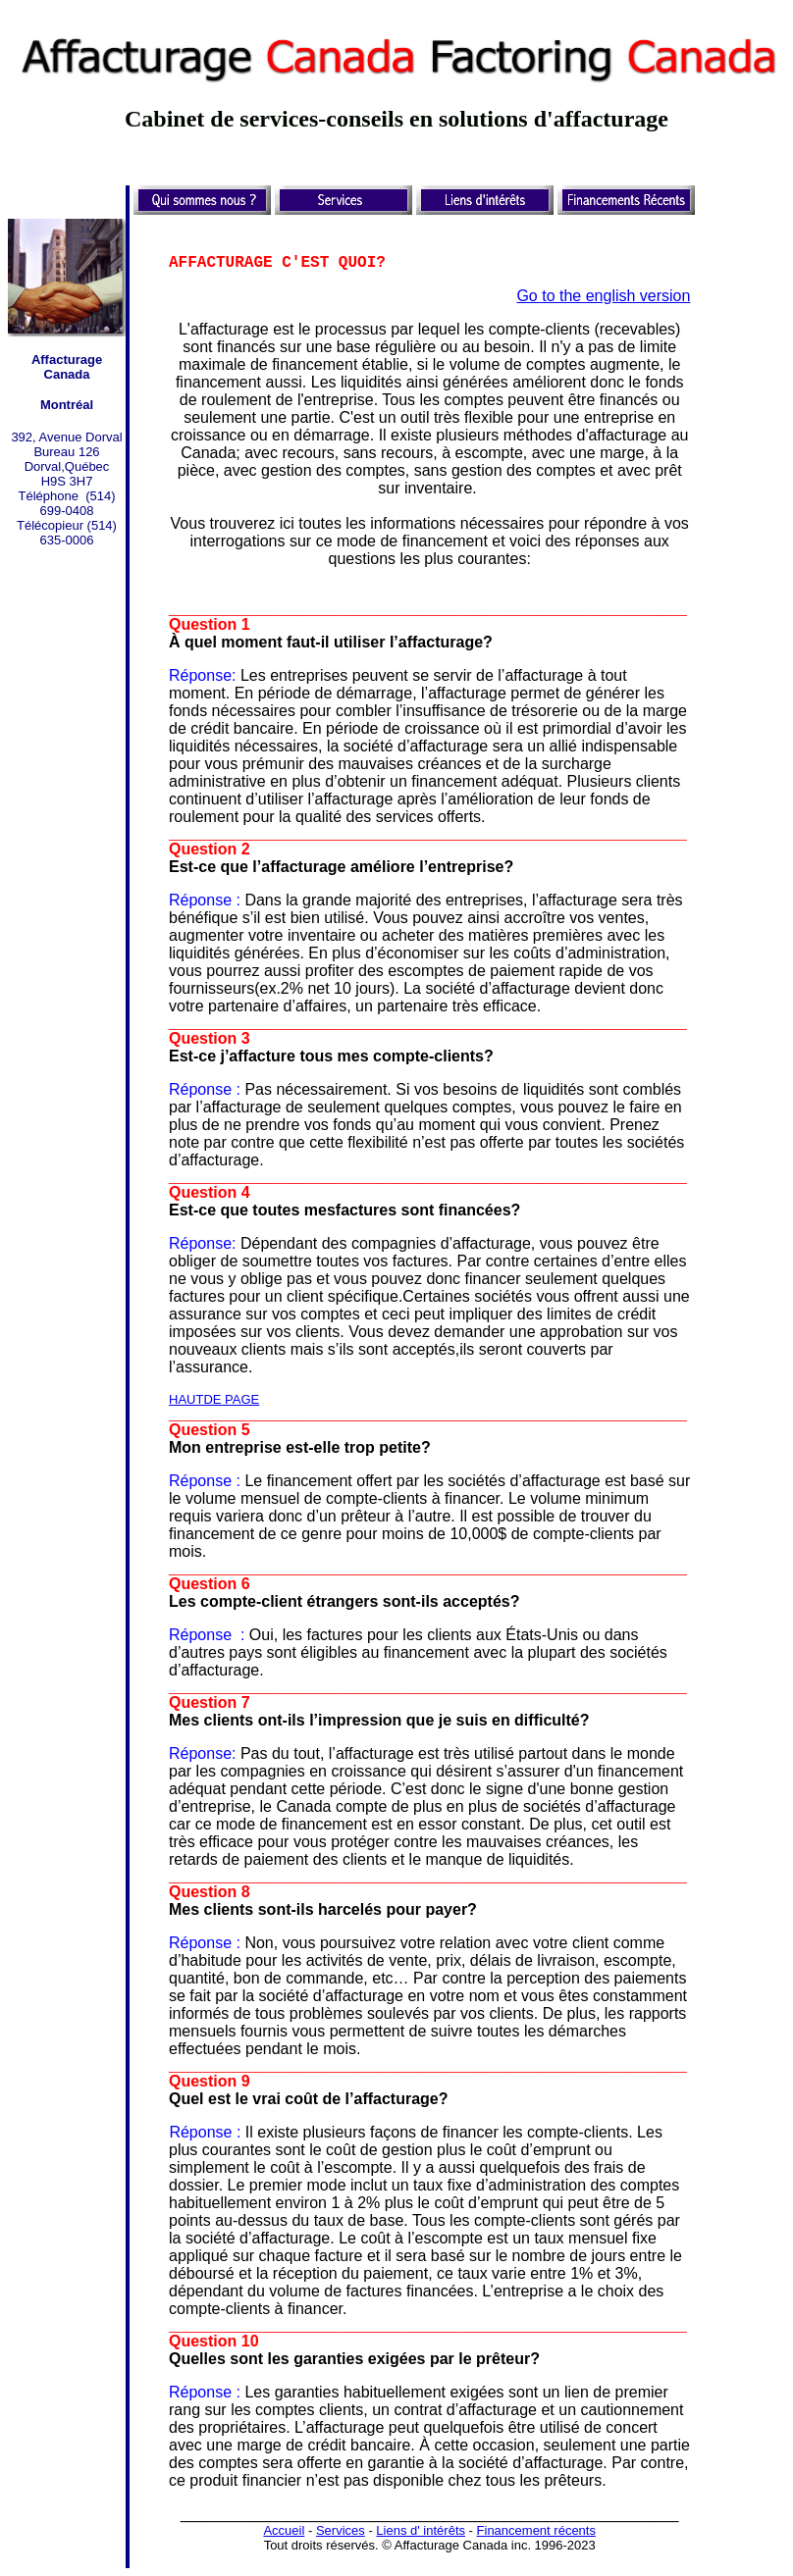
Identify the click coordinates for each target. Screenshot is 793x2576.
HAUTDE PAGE (214, 1399)
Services (340, 2530)
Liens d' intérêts (420, 2530)
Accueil (283, 2530)
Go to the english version (603, 295)
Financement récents (536, 2530)
